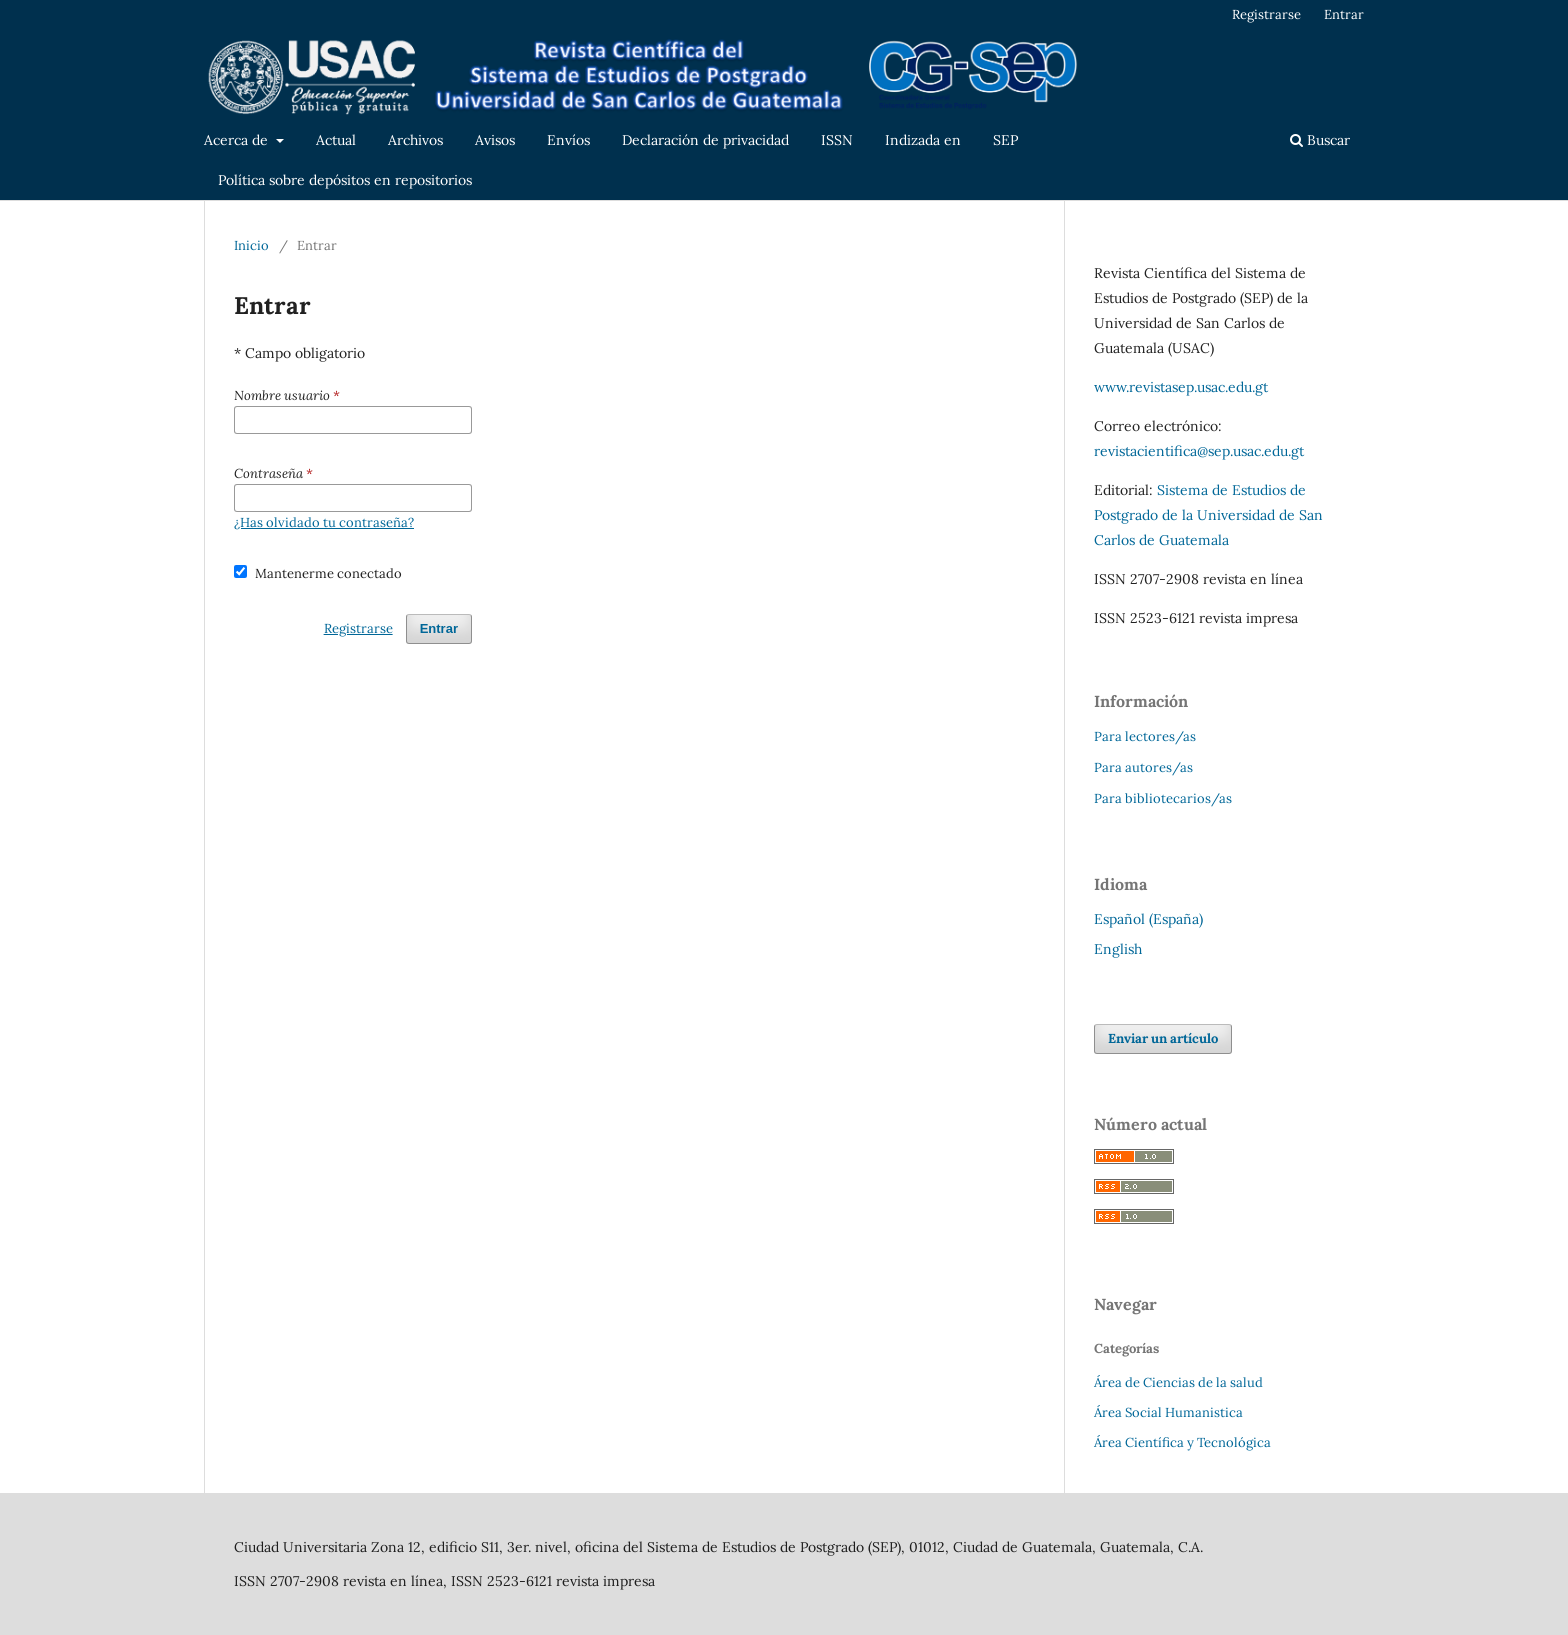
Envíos (568, 140)
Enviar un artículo (1163, 1038)
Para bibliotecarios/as (1163, 798)
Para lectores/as (1145, 736)
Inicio (251, 245)
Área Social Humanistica (1168, 1412)
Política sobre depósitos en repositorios (345, 180)
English (1118, 949)
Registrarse (1266, 14)
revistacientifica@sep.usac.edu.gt (1199, 451)
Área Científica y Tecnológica (1182, 1442)
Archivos (415, 140)
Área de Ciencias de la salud (1178, 1382)
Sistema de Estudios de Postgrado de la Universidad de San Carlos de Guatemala (1208, 515)
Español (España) (1148, 919)
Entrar (1344, 14)
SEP (1005, 140)
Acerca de (238, 140)
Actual (336, 140)
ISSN (837, 140)
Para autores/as (1143, 767)
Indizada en (923, 140)
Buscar (1320, 140)
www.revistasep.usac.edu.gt (1181, 387)
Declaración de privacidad (705, 140)
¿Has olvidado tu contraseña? (324, 522)
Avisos (495, 140)
